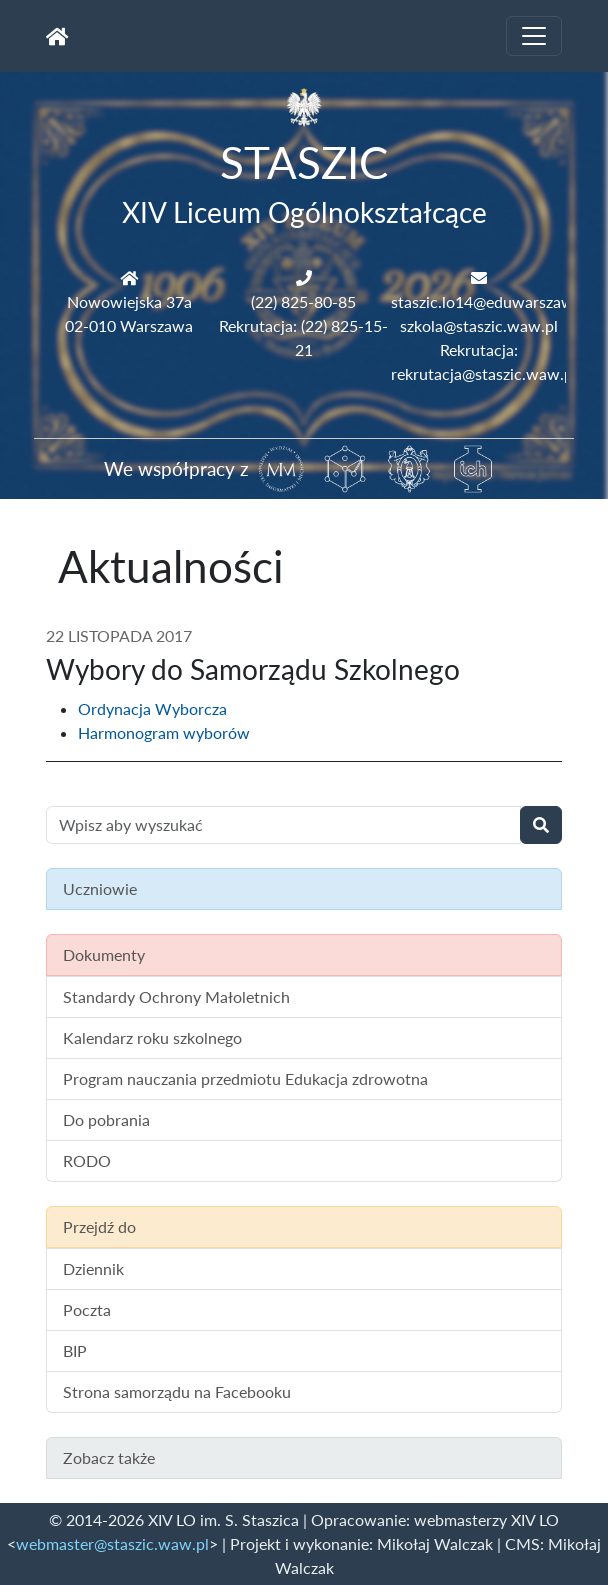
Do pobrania (106, 1119)
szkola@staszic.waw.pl (479, 325)
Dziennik (93, 1268)
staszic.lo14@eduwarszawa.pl (495, 301)
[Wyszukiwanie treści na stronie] (283, 825)
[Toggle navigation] (534, 36)
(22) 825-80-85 (303, 301)
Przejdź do (99, 1226)
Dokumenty (104, 954)
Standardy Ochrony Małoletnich (176, 996)
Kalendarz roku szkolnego (152, 1037)
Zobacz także (109, 1457)
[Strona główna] (57, 36)
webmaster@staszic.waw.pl (112, 1543)
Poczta (87, 1309)
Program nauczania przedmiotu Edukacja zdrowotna (245, 1078)
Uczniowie (100, 888)
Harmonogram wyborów (164, 732)
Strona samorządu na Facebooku (177, 1391)
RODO (87, 1160)
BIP (75, 1350)
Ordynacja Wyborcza (152, 708)
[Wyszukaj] (541, 825)
